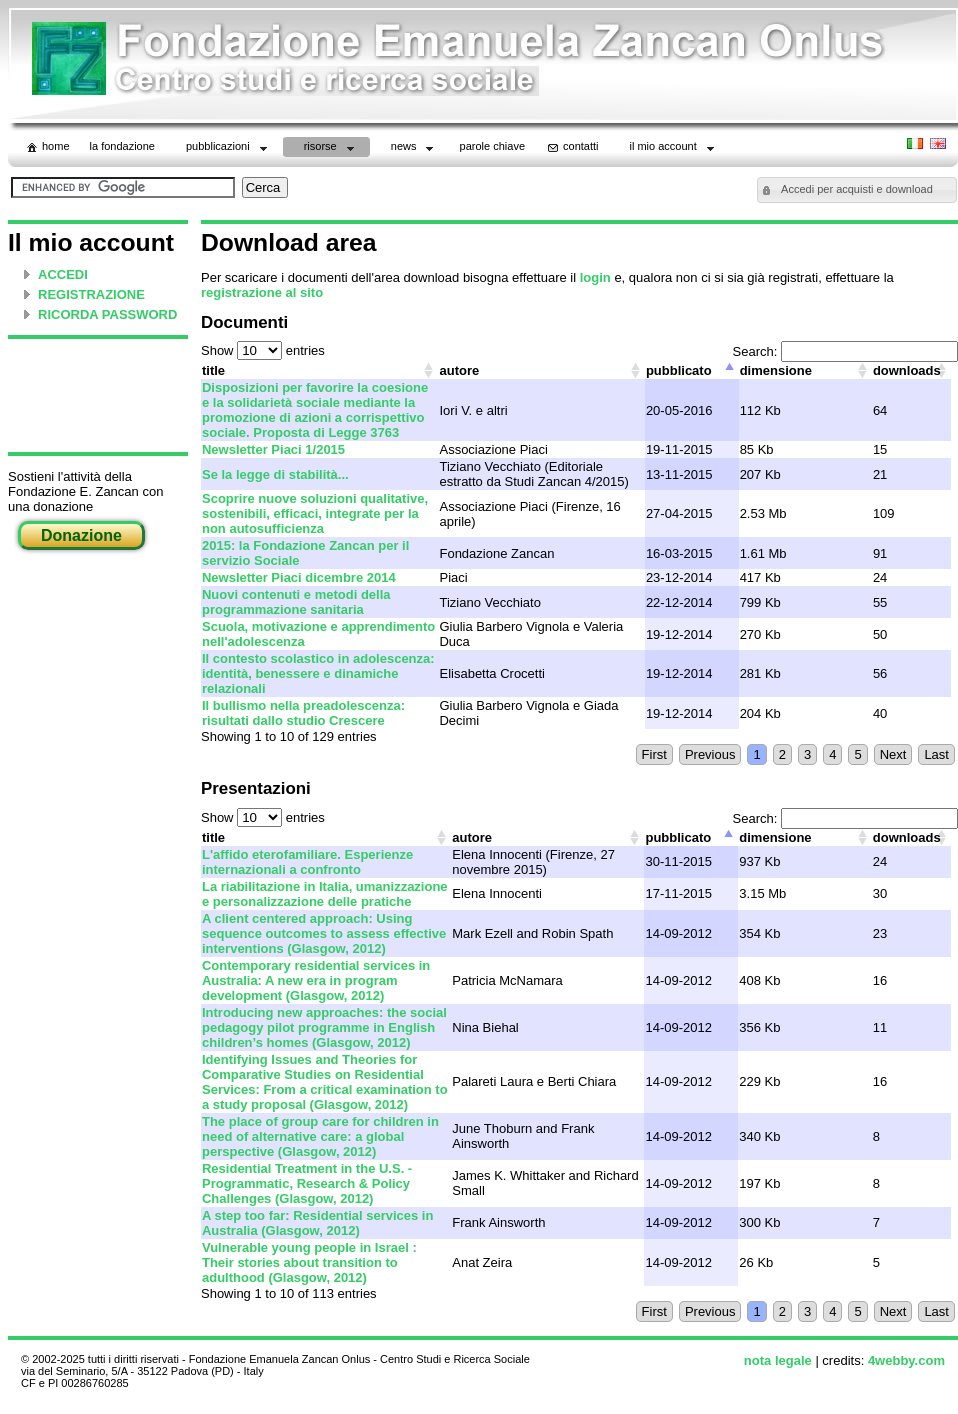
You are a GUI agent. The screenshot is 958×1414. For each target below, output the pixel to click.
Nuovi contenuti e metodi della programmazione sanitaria (296, 602)
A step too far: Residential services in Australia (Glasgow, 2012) (317, 1223)
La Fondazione (122, 146)
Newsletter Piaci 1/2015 (273, 449)
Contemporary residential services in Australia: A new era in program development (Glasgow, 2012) (316, 980)
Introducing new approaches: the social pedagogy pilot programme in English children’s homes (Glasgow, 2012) (324, 1027)
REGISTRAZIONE (91, 294)
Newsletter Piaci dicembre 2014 (299, 577)
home (47, 147)
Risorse (331, 148)
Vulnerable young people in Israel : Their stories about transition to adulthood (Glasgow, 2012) (309, 1262)
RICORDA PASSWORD (107, 314)
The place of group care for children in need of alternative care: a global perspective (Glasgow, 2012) (320, 1136)
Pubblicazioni (228, 148)
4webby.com (906, 1360)
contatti (571, 147)
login (595, 277)
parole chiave (492, 146)
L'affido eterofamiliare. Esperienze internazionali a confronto (307, 862)
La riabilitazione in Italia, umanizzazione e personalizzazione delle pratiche (325, 894)
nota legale (778, 1360)
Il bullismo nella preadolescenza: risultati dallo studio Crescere (303, 713)
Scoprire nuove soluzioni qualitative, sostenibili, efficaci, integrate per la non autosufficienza (315, 513)
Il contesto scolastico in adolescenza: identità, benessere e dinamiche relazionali (318, 673)
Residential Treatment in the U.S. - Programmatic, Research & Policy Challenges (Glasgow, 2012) (307, 1183)
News (414, 148)
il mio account (673, 148)
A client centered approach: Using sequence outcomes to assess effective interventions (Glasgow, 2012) (324, 933)
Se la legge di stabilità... (275, 474)
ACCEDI (63, 274)
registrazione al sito (262, 292)
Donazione (81, 535)
